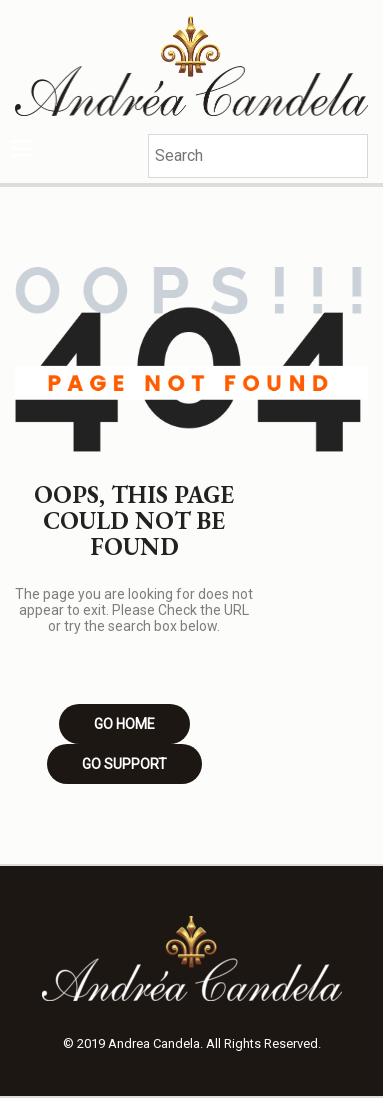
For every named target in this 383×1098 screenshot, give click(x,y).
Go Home (124, 724)
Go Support (124, 764)
